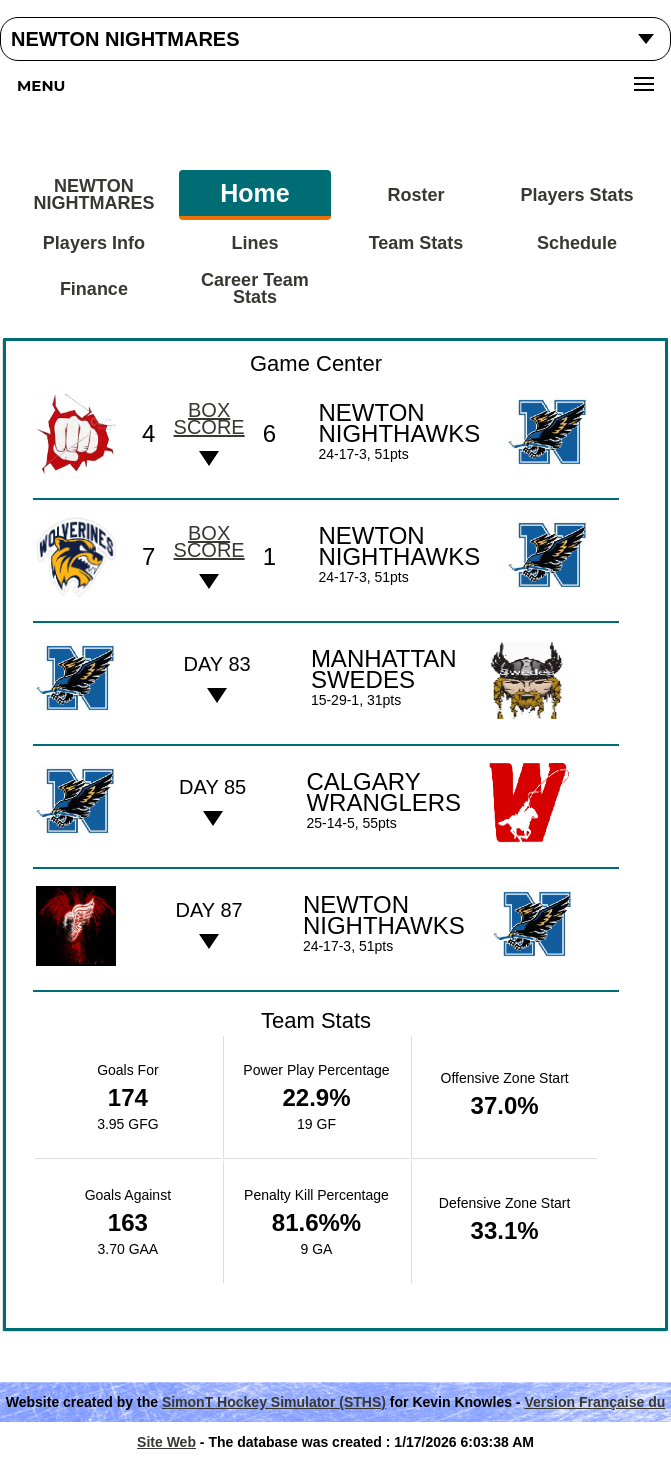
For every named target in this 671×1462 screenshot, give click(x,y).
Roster (416, 195)
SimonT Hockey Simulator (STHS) (274, 1402)
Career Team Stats (255, 288)
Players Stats (577, 195)
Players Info (94, 243)
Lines (254, 243)
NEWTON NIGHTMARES (93, 194)
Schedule (577, 243)
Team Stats (416, 243)
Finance (94, 289)
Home (254, 193)
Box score (209, 418)
